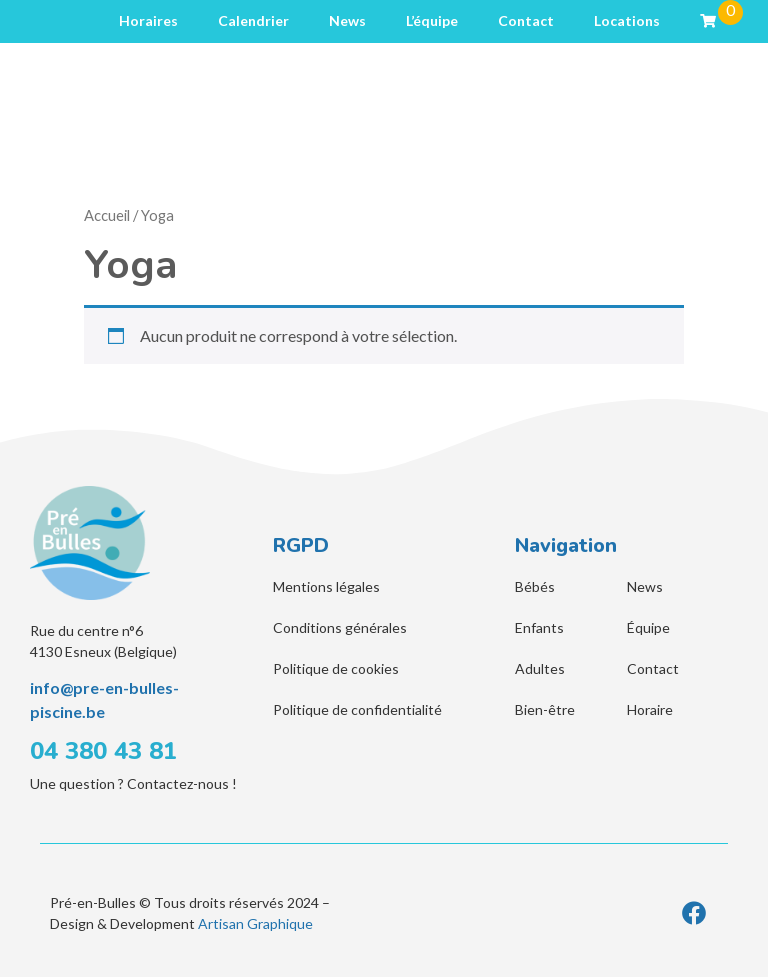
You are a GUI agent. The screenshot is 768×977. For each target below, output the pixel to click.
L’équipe (432, 20)
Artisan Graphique (255, 923)
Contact (526, 20)
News (347, 20)
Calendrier (253, 20)
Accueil (107, 215)
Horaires (148, 20)
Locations (627, 20)
